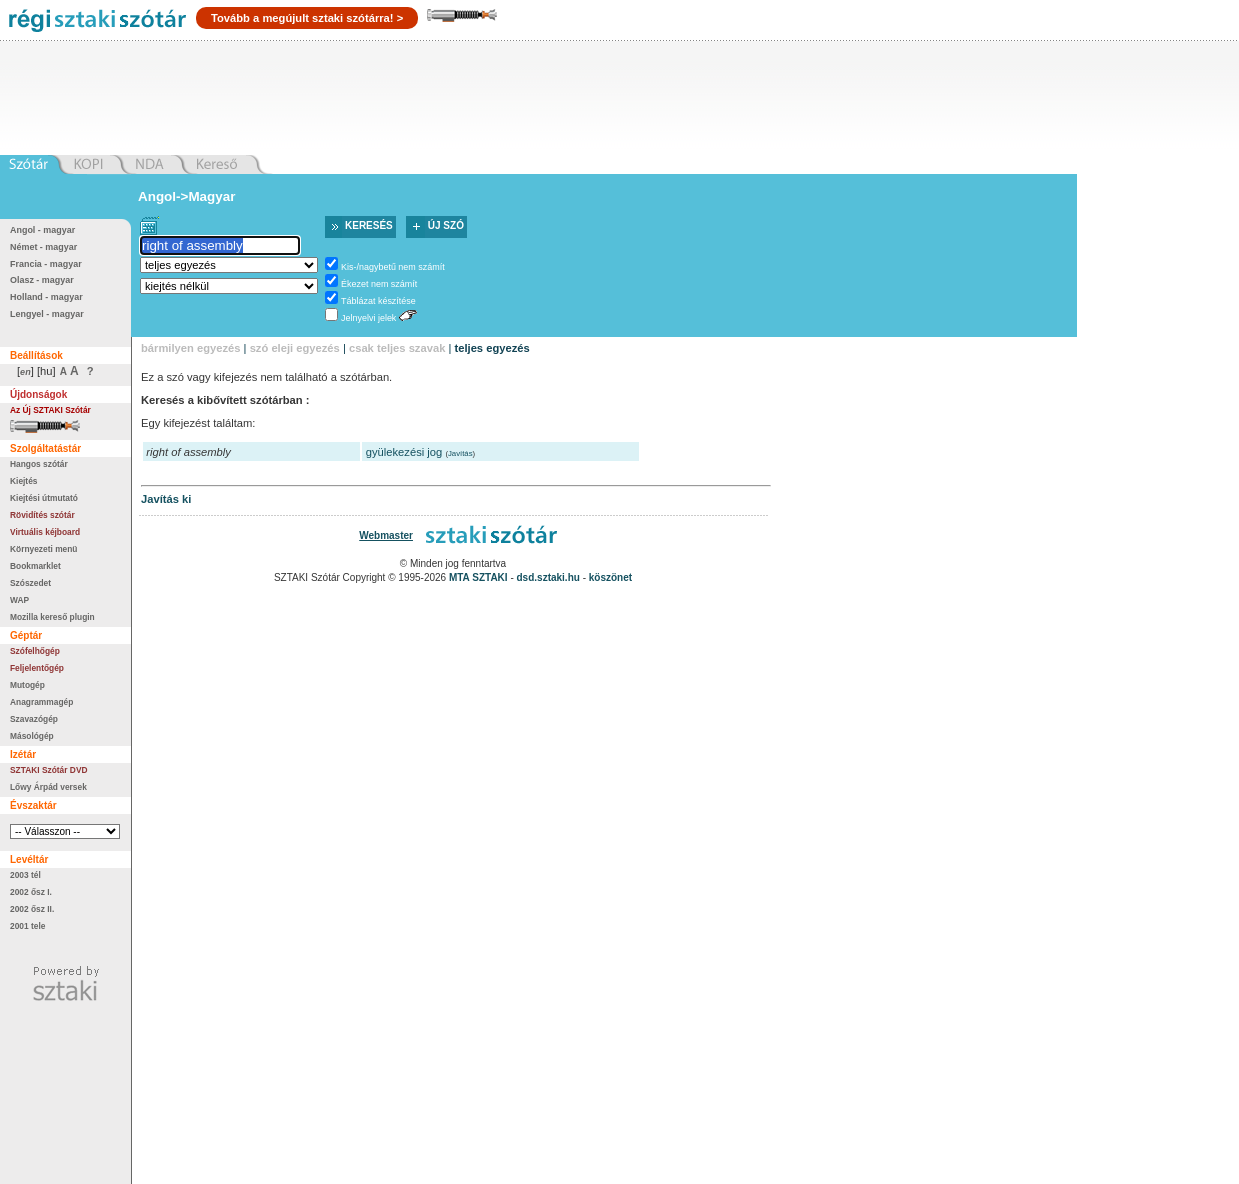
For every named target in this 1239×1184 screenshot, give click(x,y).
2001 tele (27, 926)
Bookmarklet (35, 566)
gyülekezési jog (404, 452)
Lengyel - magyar (47, 314)
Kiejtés (23, 481)
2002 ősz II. (32, 909)
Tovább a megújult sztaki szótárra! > (307, 18)
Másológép (32, 736)
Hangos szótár (39, 464)
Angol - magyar (42, 230)
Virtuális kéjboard (45, 532)
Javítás (460, 453)
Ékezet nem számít (379, 284)
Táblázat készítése (378, 301)
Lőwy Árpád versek (48, 787)
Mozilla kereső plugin (52, 617)
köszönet (610, 577)
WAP (19, 600)
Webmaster (386, 535)
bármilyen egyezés (191, 348)
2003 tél (25, 875)
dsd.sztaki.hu (548, 577)
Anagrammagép (41, 702)
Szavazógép (34, 719)
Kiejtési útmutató (44, 498)
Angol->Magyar (186, 196)
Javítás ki (166, 499)
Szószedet (30, 583)
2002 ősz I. (31, 892)
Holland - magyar (46, 297)
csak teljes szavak (397, 348)
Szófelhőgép (35, 651)
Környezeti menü (43, 549)
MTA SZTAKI (478, 577)
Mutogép (27, 685)
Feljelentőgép (37, 668)
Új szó (446, 225)
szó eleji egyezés (295, 348)
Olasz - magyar (42, 280)
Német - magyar (43, 247)
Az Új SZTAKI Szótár (50, 410)
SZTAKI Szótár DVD (49, 770)
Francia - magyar (46, 264)
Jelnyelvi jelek (368, 318)
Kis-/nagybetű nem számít (393, 267)
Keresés (369, 225)
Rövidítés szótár (42, 515)
